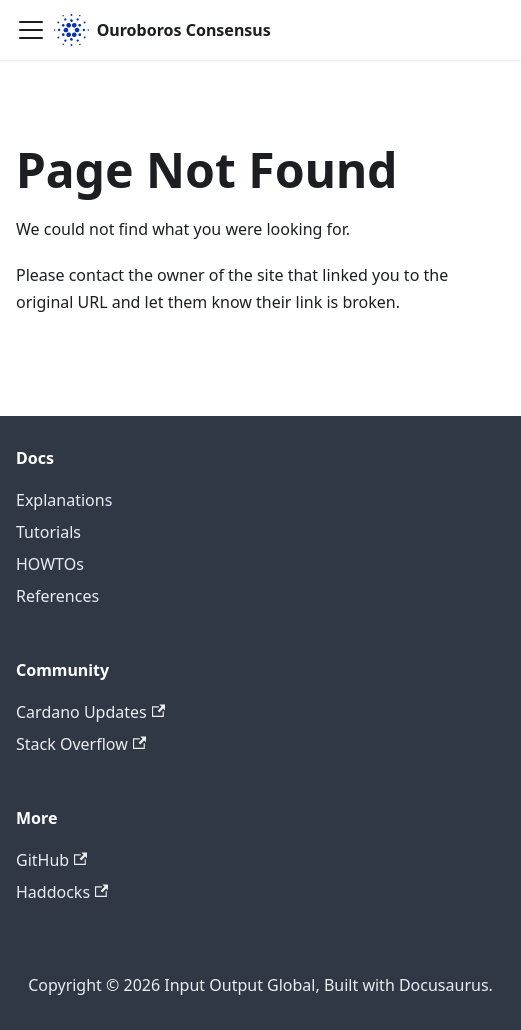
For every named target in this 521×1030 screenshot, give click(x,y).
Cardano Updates (90, 712)
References (57, 596)
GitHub (51, 860)
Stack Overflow (81, 744)
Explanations (64, 500)
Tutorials (48, 532)
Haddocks (62, 892)
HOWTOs (50, 564)
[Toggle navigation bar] (31, 30)
